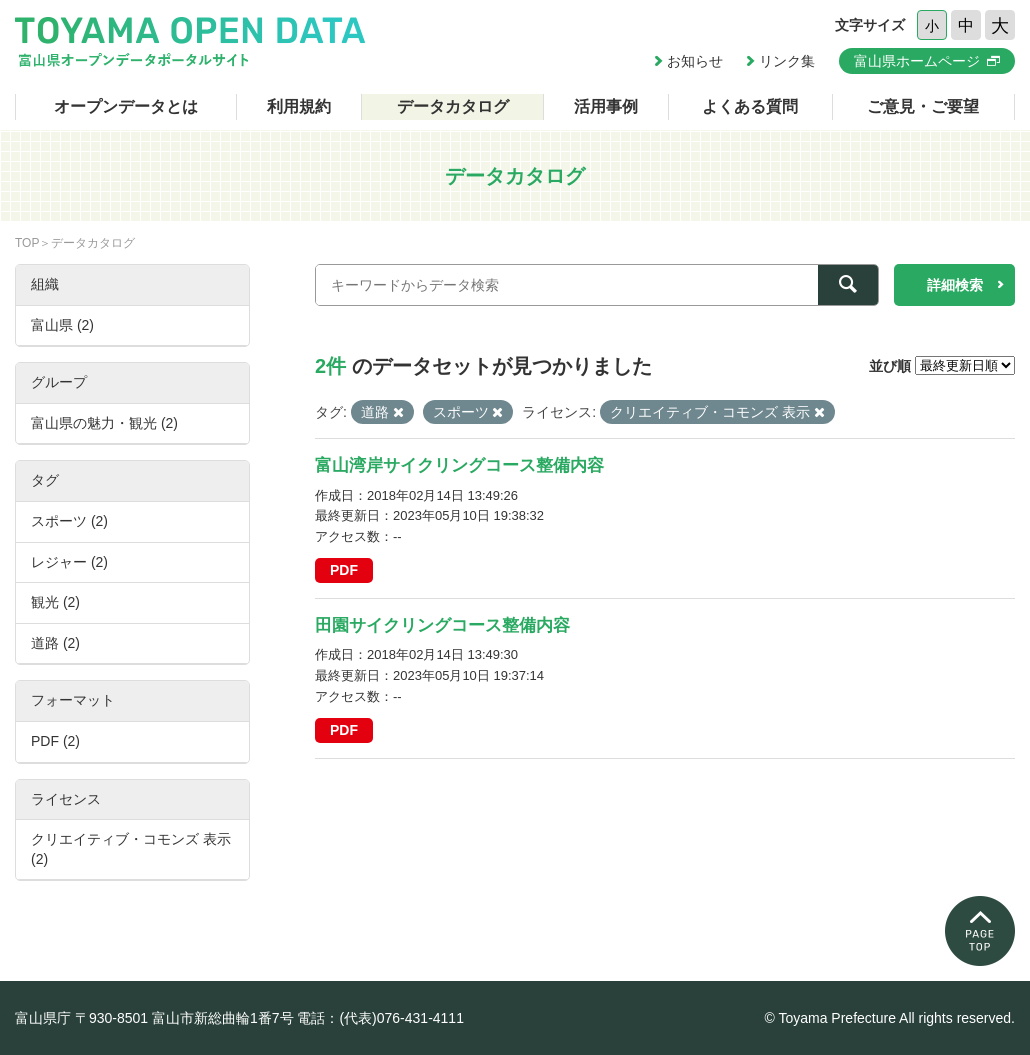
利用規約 (299, 106)
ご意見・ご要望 (923, 106)
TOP (27, 243)
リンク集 (787, 61)
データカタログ (453, 106)
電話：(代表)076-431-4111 (380, 1018)
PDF (344, 570)
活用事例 (606, 106)
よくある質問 (750, 106)
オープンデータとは (126, 106)
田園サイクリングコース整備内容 (442, 625)
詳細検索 (955, 285)
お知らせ (695, 61)
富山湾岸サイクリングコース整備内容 (459, 465)
